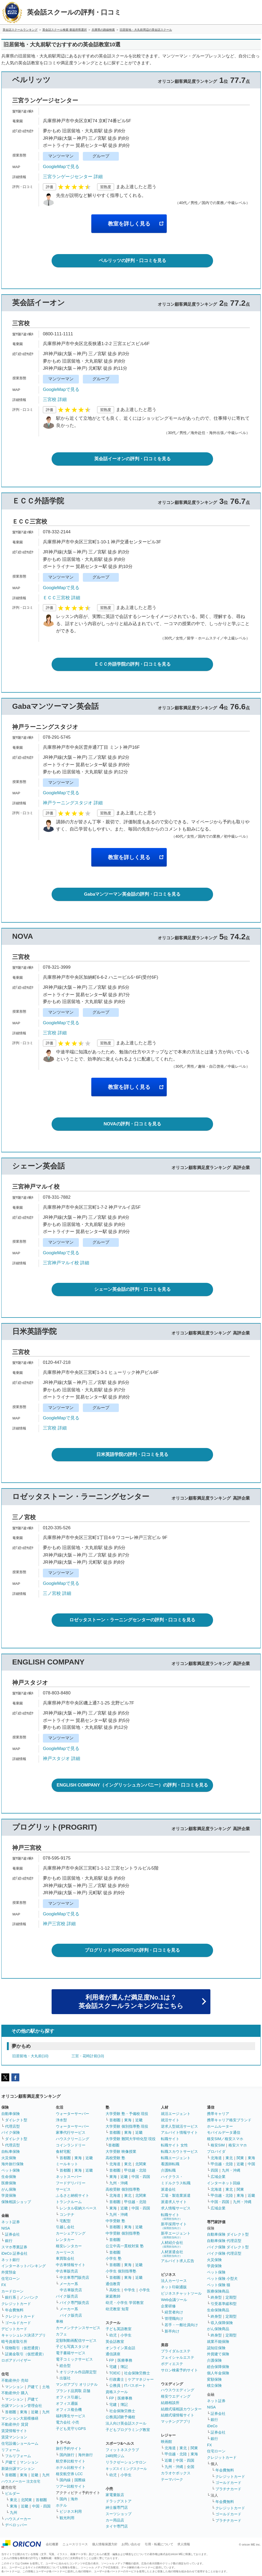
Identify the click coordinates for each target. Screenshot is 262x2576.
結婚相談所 (170, 2403)
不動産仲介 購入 (14, 2393)
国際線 (79, 2480)
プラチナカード (228, 2489)
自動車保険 (10, 2114)
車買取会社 (65, 2258)
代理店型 (12, 2126)
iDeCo (212, 2426)
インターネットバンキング (23, 2266)
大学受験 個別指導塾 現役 (127, 2126)
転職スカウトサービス (179, 2151)
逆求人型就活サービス (179, 2126)
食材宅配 (63, 2151)
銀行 (8, 2241)
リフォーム (10, 2450)
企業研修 (168, 2306)
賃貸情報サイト (14, 2431)
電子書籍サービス (70, 2353)
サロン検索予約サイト (179, 2370)
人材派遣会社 (172, 2253)
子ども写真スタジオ (72, 2346)
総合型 (65, 2365)
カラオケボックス (176, 2473)
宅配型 (65, 2221)
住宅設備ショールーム (19, 2443)
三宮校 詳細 (55, 399)
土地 (45, 2387)
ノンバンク (29, 2297)
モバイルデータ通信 (223, 2132)
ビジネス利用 (71, 2511)
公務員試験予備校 (120, 2417)
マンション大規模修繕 (19, 2418)
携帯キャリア (218, 2114)
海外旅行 (85, 2455)
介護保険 (214, 2360)
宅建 (113, 2367)
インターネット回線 (223, 2183)
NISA (5, 2228)
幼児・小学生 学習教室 (125, 2302)
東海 (23, 2412)
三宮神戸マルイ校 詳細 (66, 1262)
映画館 (166, 2441)
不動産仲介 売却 (14, 2380)
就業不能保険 (218, 2341)
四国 (214, 2170)
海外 (74, 2499)
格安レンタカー (69, 2246)
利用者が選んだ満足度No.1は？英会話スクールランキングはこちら (131, 2001)
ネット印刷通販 (174, 2287)
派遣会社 (168, 2189)
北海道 (114, 2164)
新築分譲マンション (18, 2468)
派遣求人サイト (174, 2202)
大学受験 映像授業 (121, 2151)
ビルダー (12, 2493)
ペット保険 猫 (218, 2285)
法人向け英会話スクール (126, 2423)
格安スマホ (237, 2145)
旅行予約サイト (69, 2448)
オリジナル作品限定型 (78, 2372)
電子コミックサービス (74, 2359)
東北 (13, 2500)
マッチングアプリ (176, 2421)
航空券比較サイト (70, 2461)
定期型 (231, 2297)
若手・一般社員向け (181, 2325)
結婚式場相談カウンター (181, 2409)
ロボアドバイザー (16, 2360)
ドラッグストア (119, 2501)
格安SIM (218, 2145)
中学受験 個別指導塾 (123, 2233)
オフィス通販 (67, 2403)
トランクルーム (69, 2202)
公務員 (114, 2385)
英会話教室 (115, 2341)
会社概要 (52, 2544)
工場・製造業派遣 (176, 2195)
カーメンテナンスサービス (78, 2328)
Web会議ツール (174, 2300)
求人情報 (183, 2544)
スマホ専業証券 (14, 2247)
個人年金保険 (218, 2373)
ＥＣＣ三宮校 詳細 (61, 597)
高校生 (114, 2290)
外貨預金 (8, 2272)
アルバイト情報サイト (179, 2132)
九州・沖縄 (118, 2183)
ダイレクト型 (16, 2120)
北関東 (26, 2500)
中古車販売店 (67, 2271)
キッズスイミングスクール (126, 2469)
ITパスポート (135, 2385)
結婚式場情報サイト (177, 2415)
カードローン (12, 2291)
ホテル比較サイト (70, 2467)
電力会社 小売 (67, 2422)
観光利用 (67, 2518)
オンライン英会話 (120, 2348)
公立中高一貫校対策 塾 (125, 2246)
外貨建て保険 (218, 2354)
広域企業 (218, 2177)
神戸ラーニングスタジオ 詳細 (73, 802)
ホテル (61, 2505)
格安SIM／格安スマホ (225, 2139)
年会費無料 (14, 2310)
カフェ (61, 2334)
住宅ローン (10, 2278)
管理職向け (174, 2318)
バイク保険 (10, 2132)
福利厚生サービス (70, 2416)
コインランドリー (70, 2145)
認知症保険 (216, 2348)
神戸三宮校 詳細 (59, 1923)
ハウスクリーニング (72, 2139)
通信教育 (113, 2284)
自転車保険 (10, 2151)
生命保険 (8, 2177)
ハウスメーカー (18, 2519)
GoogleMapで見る (61, 166)
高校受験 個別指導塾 (123, 2189)
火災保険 (8, 2158)
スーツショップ (119, 2514)
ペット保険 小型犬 (222, 2278)
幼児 (113, 2335)
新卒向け (172, 2331)
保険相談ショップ (16, 2202)
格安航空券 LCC (69, 2474)
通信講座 (113, 2354)
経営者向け (174, 2312)
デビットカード (14, 2329)
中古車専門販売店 (74, 2277)
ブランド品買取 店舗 (73, 2391)
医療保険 (8, 2183)
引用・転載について (159, 2544)
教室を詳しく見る (129, 224)
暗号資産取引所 (14, 2341)
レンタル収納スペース (78, 2208)
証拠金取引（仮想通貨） (25, 2354)
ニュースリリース (75, 2544)
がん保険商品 (218, 2329)
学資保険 (8, 2195)
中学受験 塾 (115, 2221)
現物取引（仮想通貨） (23, 2348)
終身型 (216, 2297)
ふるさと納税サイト (72, 2195)
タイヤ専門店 (117, 2526)
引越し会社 (65, 2227)
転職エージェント (176, 2158)
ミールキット (67, 2164)
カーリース (65, 2252)
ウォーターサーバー (72, 2114)
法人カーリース (174, 2281)
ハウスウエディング (177, 2390)
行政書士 (116, 2379)
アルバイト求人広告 (177, 2261)
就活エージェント (176, 2114)
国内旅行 (67, 2455)
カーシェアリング (70, 2233)
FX (3, 2285)
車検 (59, 2321)
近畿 (34, 2412)
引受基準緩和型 (224, 2304)
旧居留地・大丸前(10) (30, 2056)
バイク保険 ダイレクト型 (228, 2247)
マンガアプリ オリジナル (77, 2384)
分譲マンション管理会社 (21, 2405)
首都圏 (10, 2412)
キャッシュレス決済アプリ (23, 2335)
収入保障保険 (222, 2323)
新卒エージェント (176, 2235)
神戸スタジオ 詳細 (61, 1758)
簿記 (124, 2367)
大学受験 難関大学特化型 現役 (131, 2139)
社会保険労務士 (137, 2373)
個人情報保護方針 (105, 2544)
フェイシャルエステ (177, 2357)
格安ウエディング (176, 2396)
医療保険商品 (218, 2291)
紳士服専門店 (117, 2507)
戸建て (32, 2387)
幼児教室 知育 (117, 2309)
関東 (194, 2448)
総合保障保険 (218, 2367)
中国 (251, 2164)
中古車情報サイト (70, 2265)
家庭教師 (113, 2296)
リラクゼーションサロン (126, 2462)
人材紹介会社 (172, 2244)
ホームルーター (220, 2126)
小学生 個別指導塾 (121, 2271)
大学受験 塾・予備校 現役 (127, 2114)
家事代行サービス (70, 2132)
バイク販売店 (67, 2296)
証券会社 (12, 2234)
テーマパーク (172, 2479)
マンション (14, 2387)
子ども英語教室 (119, 2329)
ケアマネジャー (141, 2379)
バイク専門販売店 (74, 2302)
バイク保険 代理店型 (224, 2253)
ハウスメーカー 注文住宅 (20, 2481)
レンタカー (65, 2239)
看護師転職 (170, 2164)
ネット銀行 (10, 2260)
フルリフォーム (18, 2456)
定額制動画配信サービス (76, 2340)
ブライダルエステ (176, 2351)
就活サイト (170, 2120)
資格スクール (117, 2392)
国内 (63, 2499)
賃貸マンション (14, 2437)
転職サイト (170, 2139)
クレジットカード (16, 2304)
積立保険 (214, 2385)
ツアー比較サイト (70, 2486)
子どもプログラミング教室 (128, 2430)
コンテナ (67, 2214)
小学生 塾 (113, 2258)
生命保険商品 (218, 2310)
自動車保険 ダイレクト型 (228, 2234)
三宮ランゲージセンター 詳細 (73, 176)
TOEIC (115, 2373)
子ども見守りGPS (71, 2428)
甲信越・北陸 (135, 2170)
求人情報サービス (176, 2208)
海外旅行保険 (12, 2164)
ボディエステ (172, 2364)
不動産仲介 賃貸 (14, 2424)
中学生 (129, 2290)
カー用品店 (115, 2520)
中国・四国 (41, 2506)
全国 (190, 2467)
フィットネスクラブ (122, 2450)
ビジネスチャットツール (181, 2293)
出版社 (65, 2378)
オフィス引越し (69, 2397)
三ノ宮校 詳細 (57, 1593)
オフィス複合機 (69, 2409)
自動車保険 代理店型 (224, 2241)
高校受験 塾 (115, 2158)
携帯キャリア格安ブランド (229, 2120)
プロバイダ (216, 2151)
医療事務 (125, 2360)
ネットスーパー (69, 2177)
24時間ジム (115, 2456)
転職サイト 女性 (174, 2145)
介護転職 (168, 2170)
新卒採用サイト (174, 2226)
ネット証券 (10, 2222)
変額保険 (214, 2379)
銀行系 (10, 2297)
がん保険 (8, 2189)
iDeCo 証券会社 (14, 2253)
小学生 (144, 2290)
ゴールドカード (18, 2323)
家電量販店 (115, 2495)
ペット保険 (10, 2170)
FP (111, 2360)
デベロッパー (16, 2525)
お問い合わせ (131, 2544)
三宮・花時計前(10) (87, 2056)
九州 (45, 2412)
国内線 (65, 2480)
